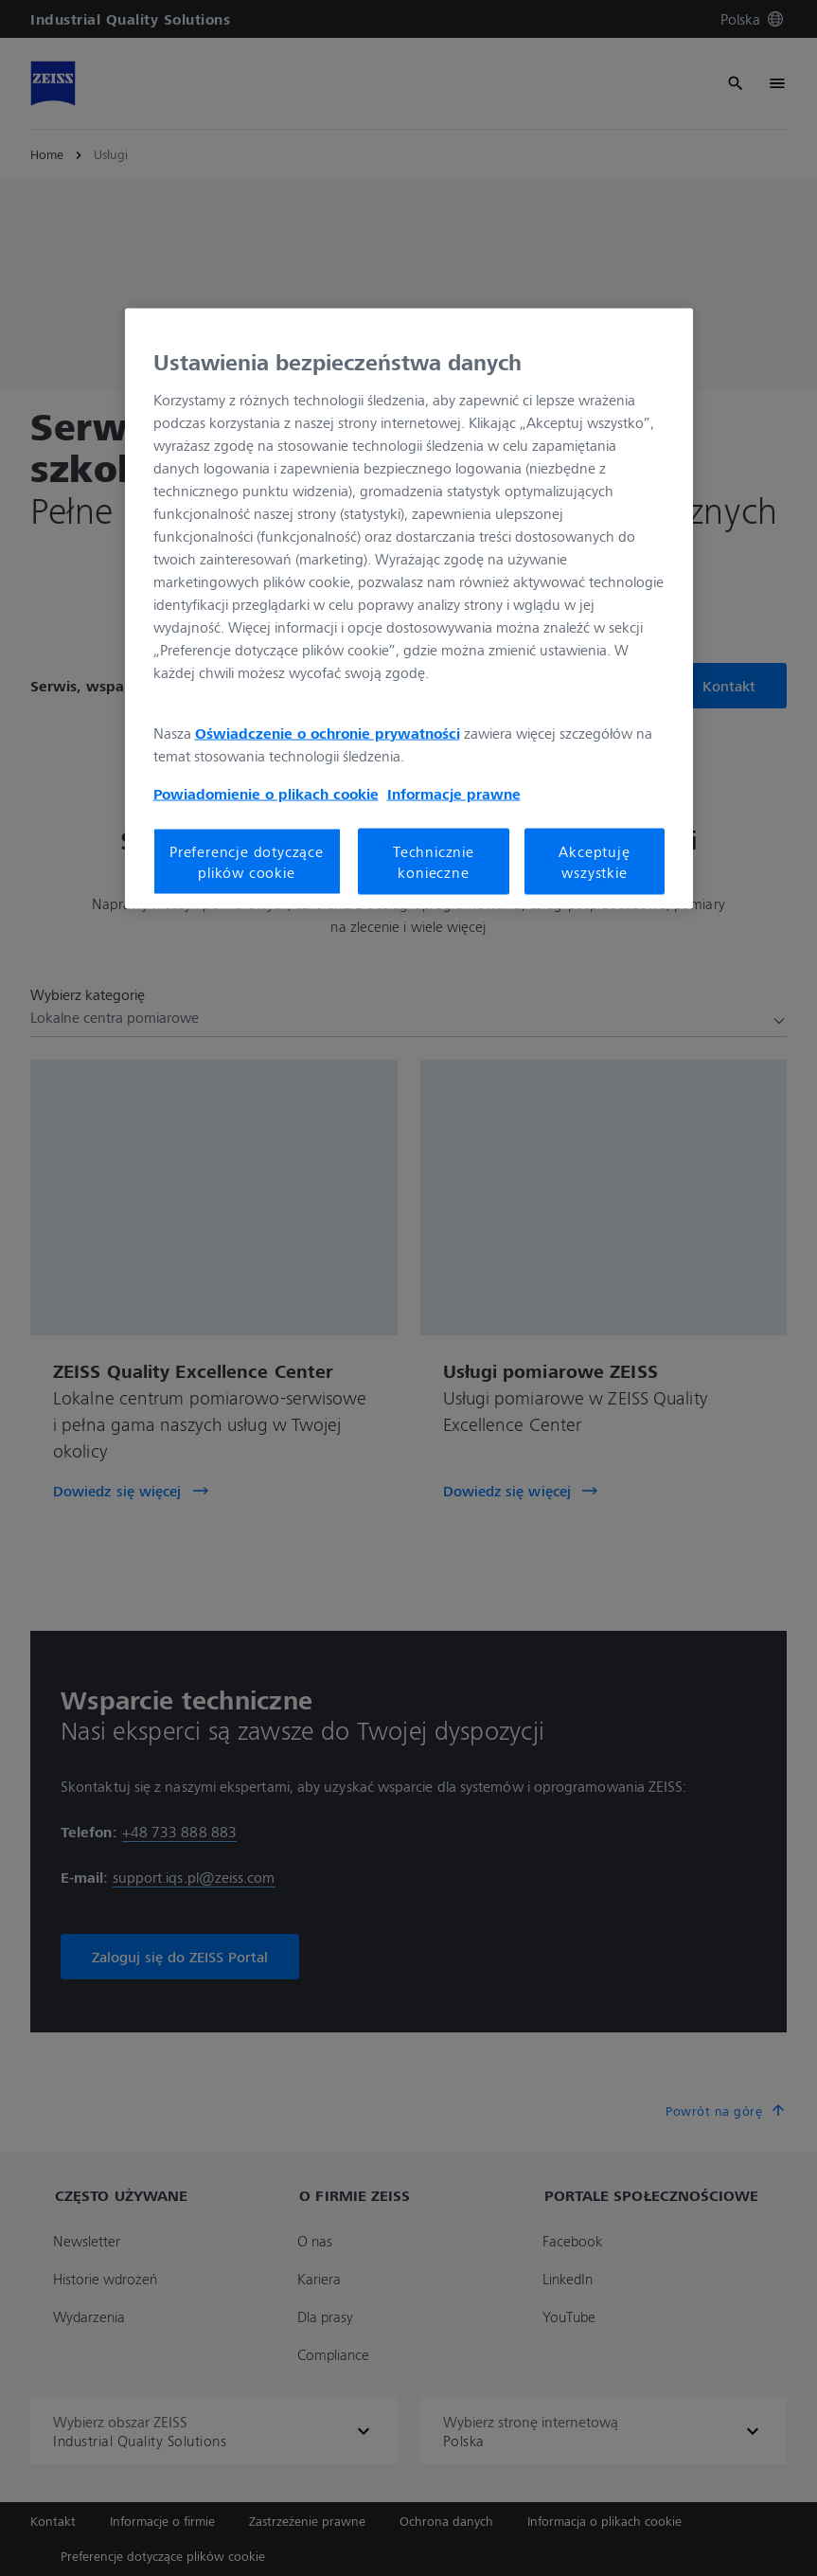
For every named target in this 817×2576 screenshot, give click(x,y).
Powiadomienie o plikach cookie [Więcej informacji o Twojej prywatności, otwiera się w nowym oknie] (266, 792)
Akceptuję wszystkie (594, 861)
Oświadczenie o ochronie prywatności (327, 732)
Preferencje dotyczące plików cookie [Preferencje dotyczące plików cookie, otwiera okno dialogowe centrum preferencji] (246, 861)
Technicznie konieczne (433, 861)
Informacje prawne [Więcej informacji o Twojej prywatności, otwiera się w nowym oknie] (454, 792)
